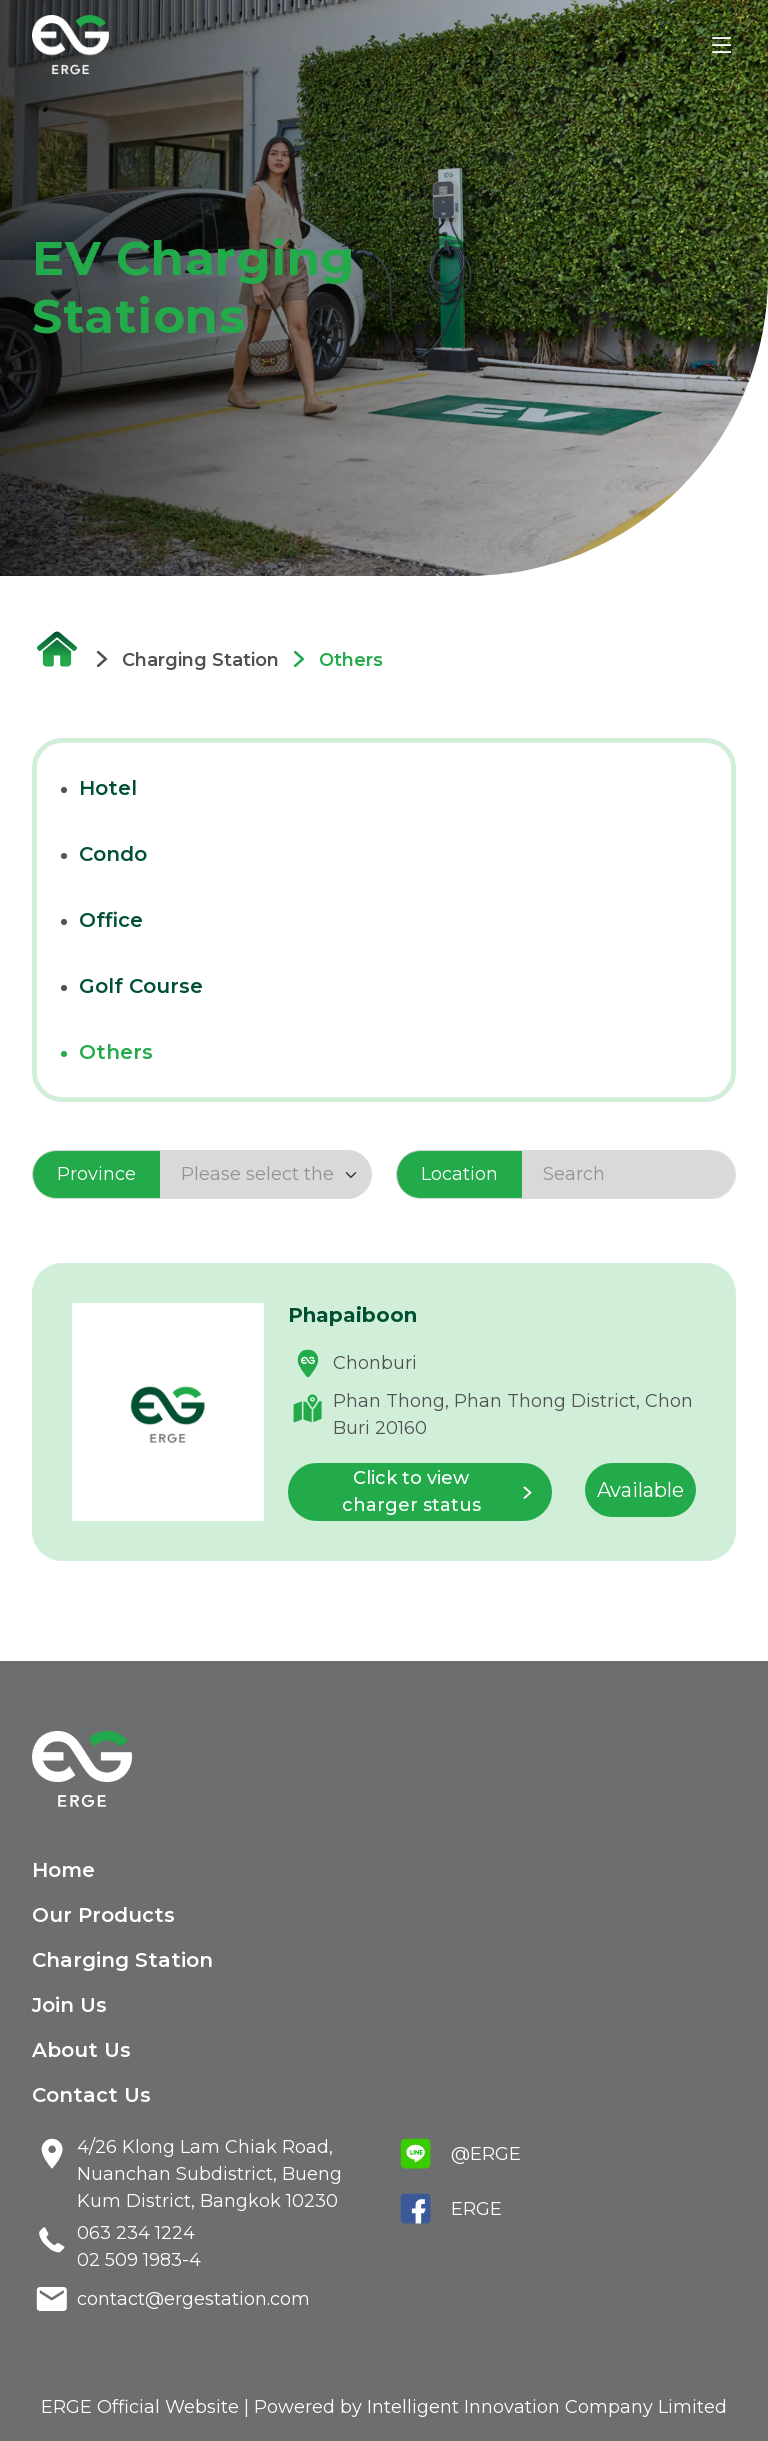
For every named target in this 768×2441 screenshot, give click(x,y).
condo (113, 854)
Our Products (103, 1915)
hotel (108, 788)
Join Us (69, 2005)
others (116, 1052)
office (111, 920)
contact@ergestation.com (193, 2299)
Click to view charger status (443, 1491)
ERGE (476, 2209)
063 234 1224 (136, 2233)
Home (63, 1870)
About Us (81, 2050)
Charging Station (122, 1960)
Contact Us (91, 2095)
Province (96, 1174)
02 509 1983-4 (139, 2260)
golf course (141, 986)
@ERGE (486, 2154)
